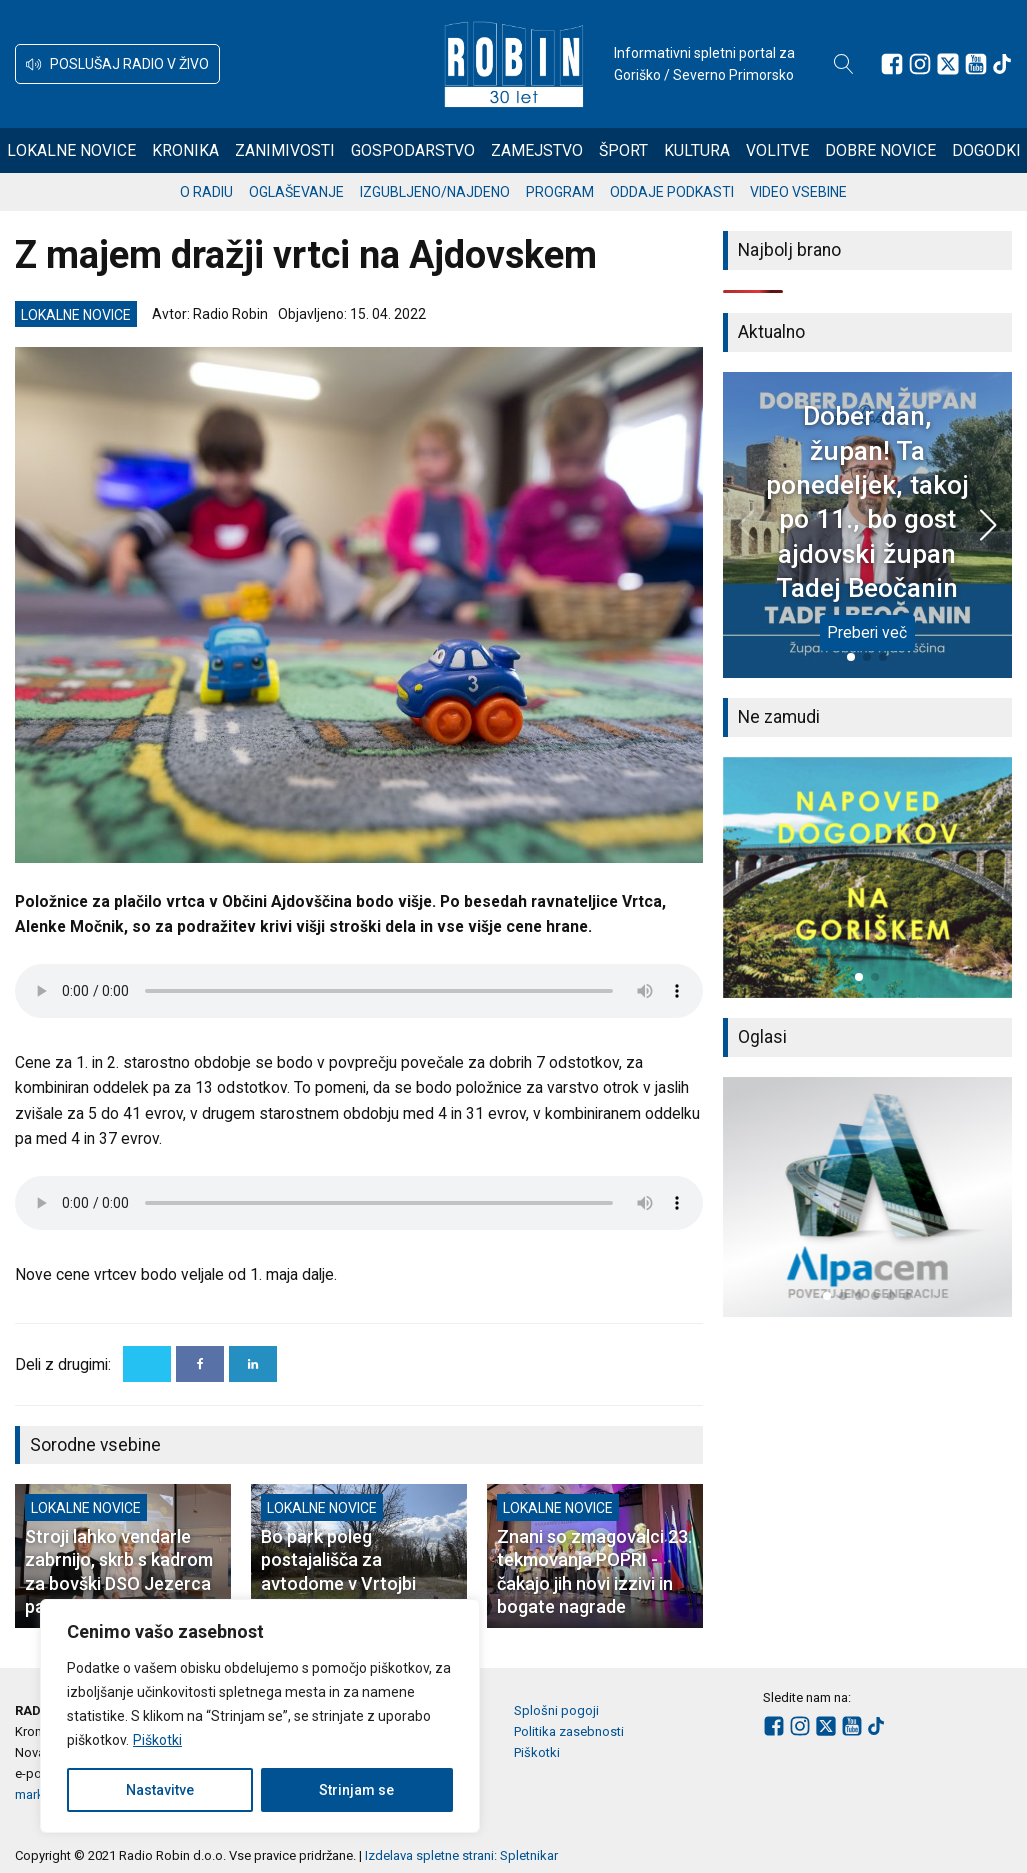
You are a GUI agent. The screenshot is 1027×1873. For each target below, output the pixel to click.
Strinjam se (356, 1790)
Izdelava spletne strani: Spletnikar (461, 1855)
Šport (623, 150)
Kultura (697, 150)
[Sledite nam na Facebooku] (892, 64)
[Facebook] (200, 1364)
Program (560, 192)
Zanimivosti (285, 150)
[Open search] (844, 64)
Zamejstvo (537, 150)
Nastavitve (160, 1790)
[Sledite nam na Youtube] (976, 64)
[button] (117, 64)
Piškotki (157, 1740)
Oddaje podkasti (672, 192)
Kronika (185, 150)
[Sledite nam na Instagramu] (920, 64)
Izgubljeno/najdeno (435, 192)
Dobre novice (880, 150)
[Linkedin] (253, 1364)
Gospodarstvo (413, 150)
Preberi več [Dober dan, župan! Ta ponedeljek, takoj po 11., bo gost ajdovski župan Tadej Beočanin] (867, 632)
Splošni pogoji (556, 1710)
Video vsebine (798, 192)
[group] (867, 877)
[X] (147, 1364)
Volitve (777, 150)
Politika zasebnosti (569, 1731)
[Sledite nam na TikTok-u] (1002, 64)
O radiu (206, 192)
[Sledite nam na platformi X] (948, 64)
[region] (260, 1716)
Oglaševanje (296, 192)
